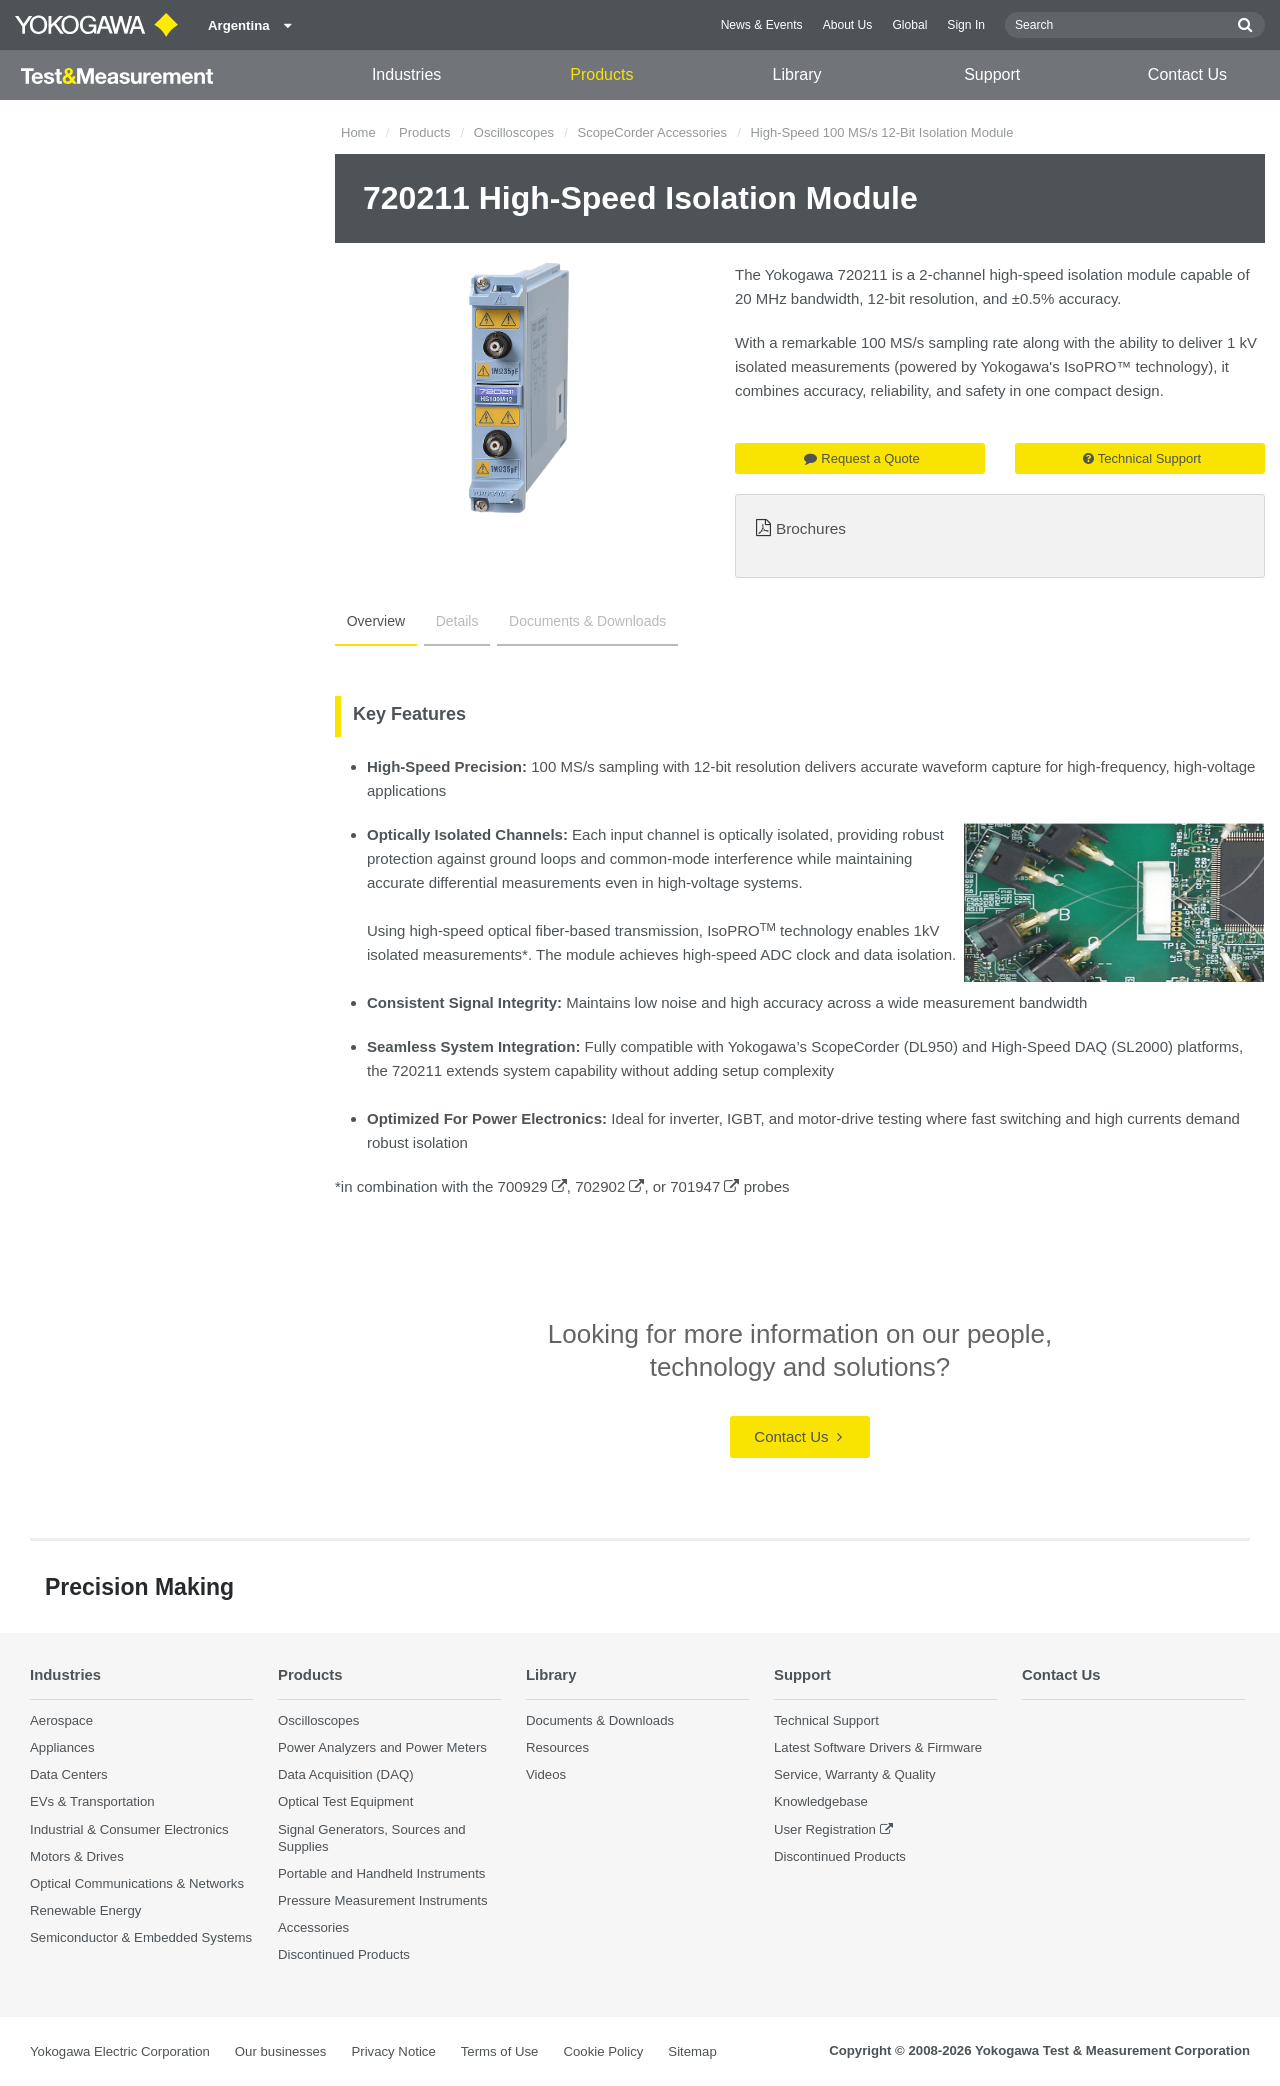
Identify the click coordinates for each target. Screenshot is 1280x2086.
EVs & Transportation (92, 1801)
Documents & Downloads (569, 621)
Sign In (966, 25)
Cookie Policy (603, 2051)
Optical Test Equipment (345, 1801)
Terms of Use (500, 2051)
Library (797, 74)
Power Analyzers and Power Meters (382, 1747)
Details (446, 621)
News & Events (762, 25)
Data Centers (69, 1774)
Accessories (313, 1927)
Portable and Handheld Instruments (381, 1873)
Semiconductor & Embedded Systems (141, 1937)
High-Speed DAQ (1049, 1046)
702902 (609, 1186)
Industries (406, 74)
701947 (704, 1186)
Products (601, 74)
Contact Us (1187, 74)
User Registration (825, 1828)
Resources (557, 1747)
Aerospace (61, 1720)
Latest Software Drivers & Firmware (878, 1747)
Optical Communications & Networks (137, 1883)
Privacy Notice (393, 2051)
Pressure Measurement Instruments (383, 1900)
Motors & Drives (77, 1855)
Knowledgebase (821, 1801)
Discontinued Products (344, 1954)
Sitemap (692, 2051)
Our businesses (281, 2051)
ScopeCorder (855, 1046)
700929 (532, 1186)
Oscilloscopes (514, 132)
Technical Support (1142, 458)
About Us (848, 25)
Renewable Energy (85, 1910)
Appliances (62, 1747)
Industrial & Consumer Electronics (129, 1828)
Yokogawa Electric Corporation (120, 2051)
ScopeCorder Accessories (652, 132)
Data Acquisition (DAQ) (346, 1774)
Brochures (811, 528)
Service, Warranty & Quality (854, 1774)
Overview (372, 621)
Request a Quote (861, 458)
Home (358, 132)
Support (992, 74)
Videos (546, 1774)
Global (909, 25)
